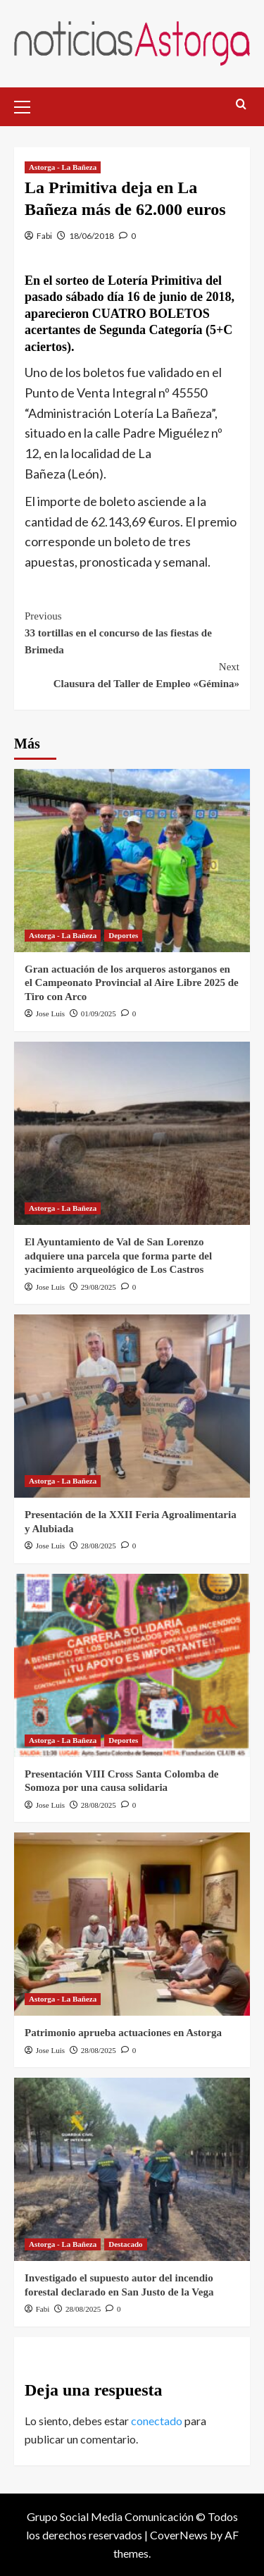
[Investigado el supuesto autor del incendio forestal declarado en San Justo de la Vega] (132, 2169)
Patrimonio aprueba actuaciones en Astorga (123, 2032)
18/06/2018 (91, 235)
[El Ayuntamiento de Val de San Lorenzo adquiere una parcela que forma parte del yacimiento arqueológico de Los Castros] (132, 1133)
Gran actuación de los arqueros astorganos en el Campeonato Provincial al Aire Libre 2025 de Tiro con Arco (132, 982)
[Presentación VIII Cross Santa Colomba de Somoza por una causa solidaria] (132, 1665)
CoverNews (179, 2534)
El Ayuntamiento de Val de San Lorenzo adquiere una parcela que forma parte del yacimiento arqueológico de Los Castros (118, 1255)
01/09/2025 (98, 1013)
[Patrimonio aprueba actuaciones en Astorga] (132, 1924)
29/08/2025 (98, 1287)
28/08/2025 (98, 1545)
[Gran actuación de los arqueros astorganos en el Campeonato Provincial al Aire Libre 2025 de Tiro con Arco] (132, 860)
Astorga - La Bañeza (62, 167)
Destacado (125, 2244)
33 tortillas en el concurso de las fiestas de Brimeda (132, 631)
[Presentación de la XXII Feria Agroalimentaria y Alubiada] (132, 1406)
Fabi (44, 235)
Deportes (123, 935)
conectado (156, 2420)
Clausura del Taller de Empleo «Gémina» (132, 673)
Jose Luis (50, 1013)
